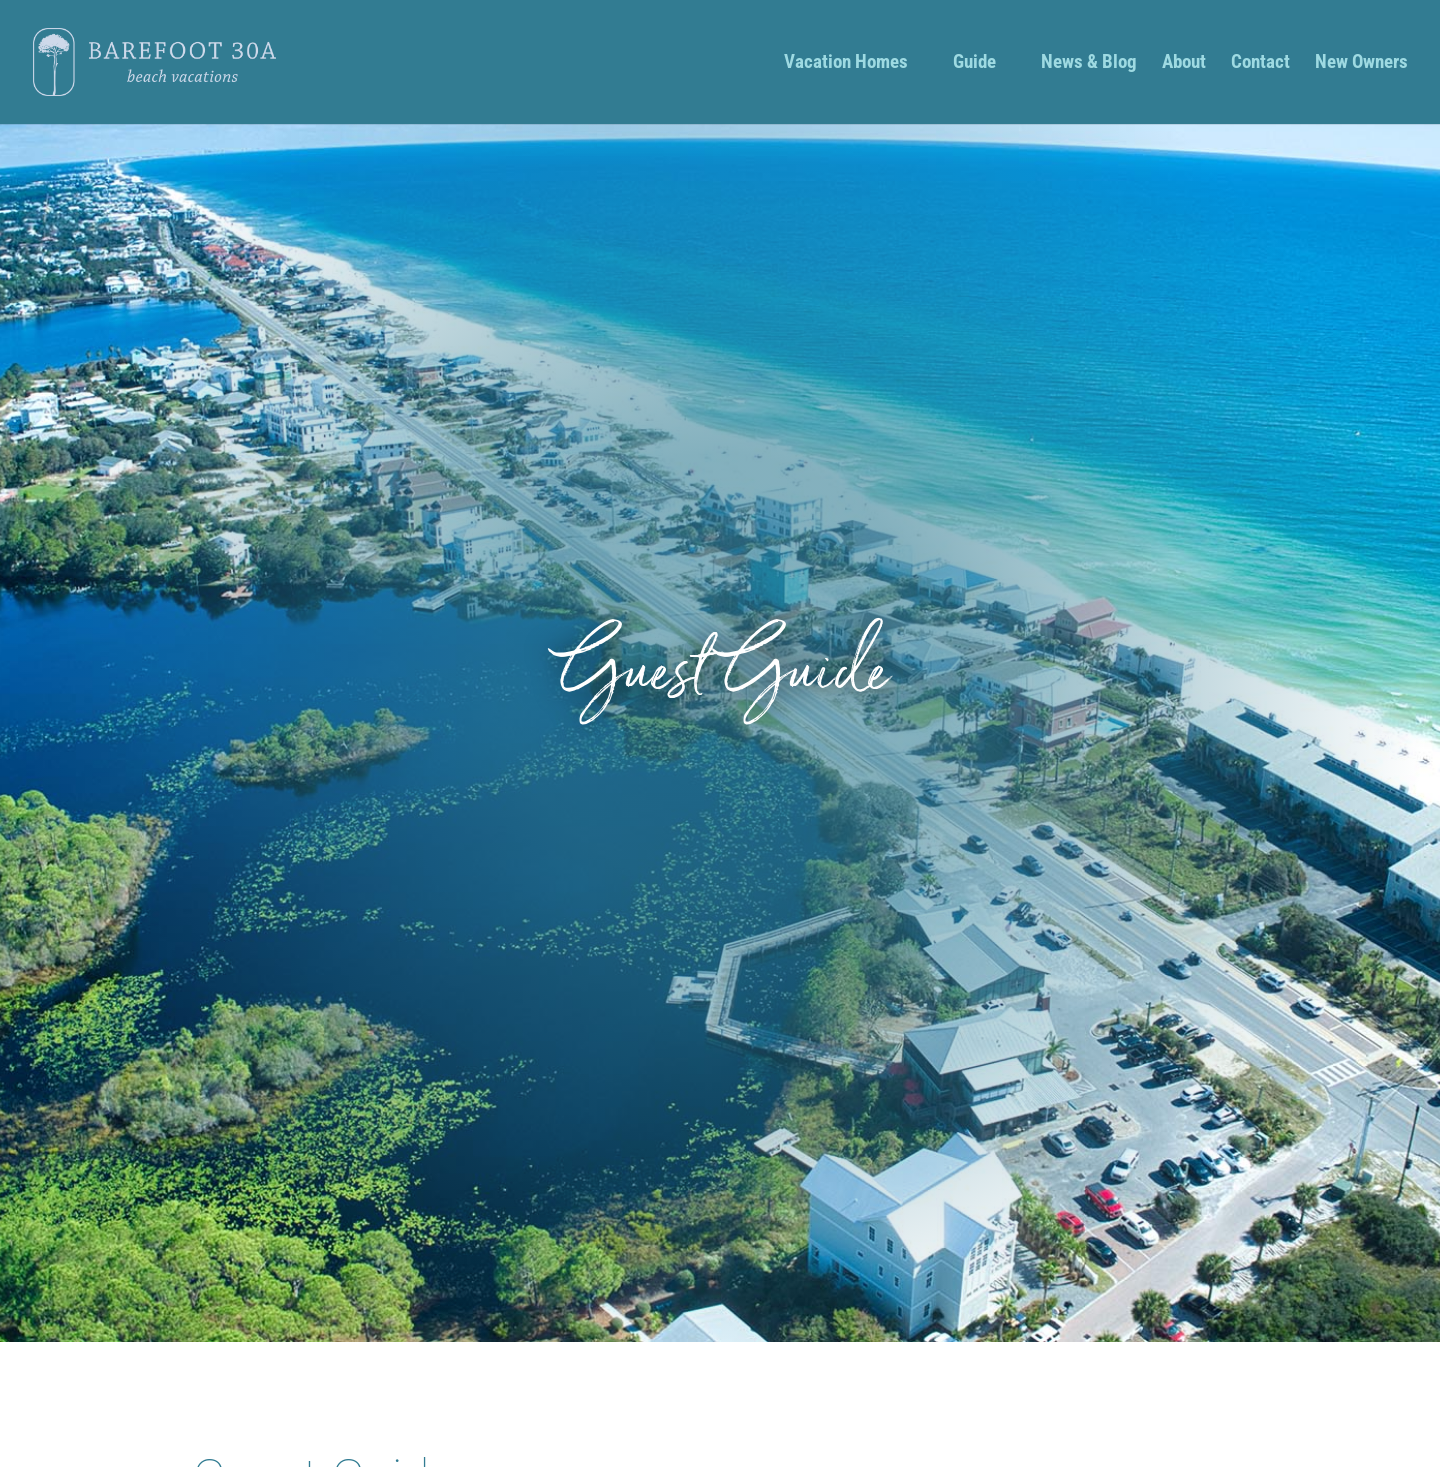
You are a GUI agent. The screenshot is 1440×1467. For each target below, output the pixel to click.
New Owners (1361, 64)
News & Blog (1089, 64)
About (1184, 64)
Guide (974, 64)
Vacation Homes (846, 64)
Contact (1260, 64)
